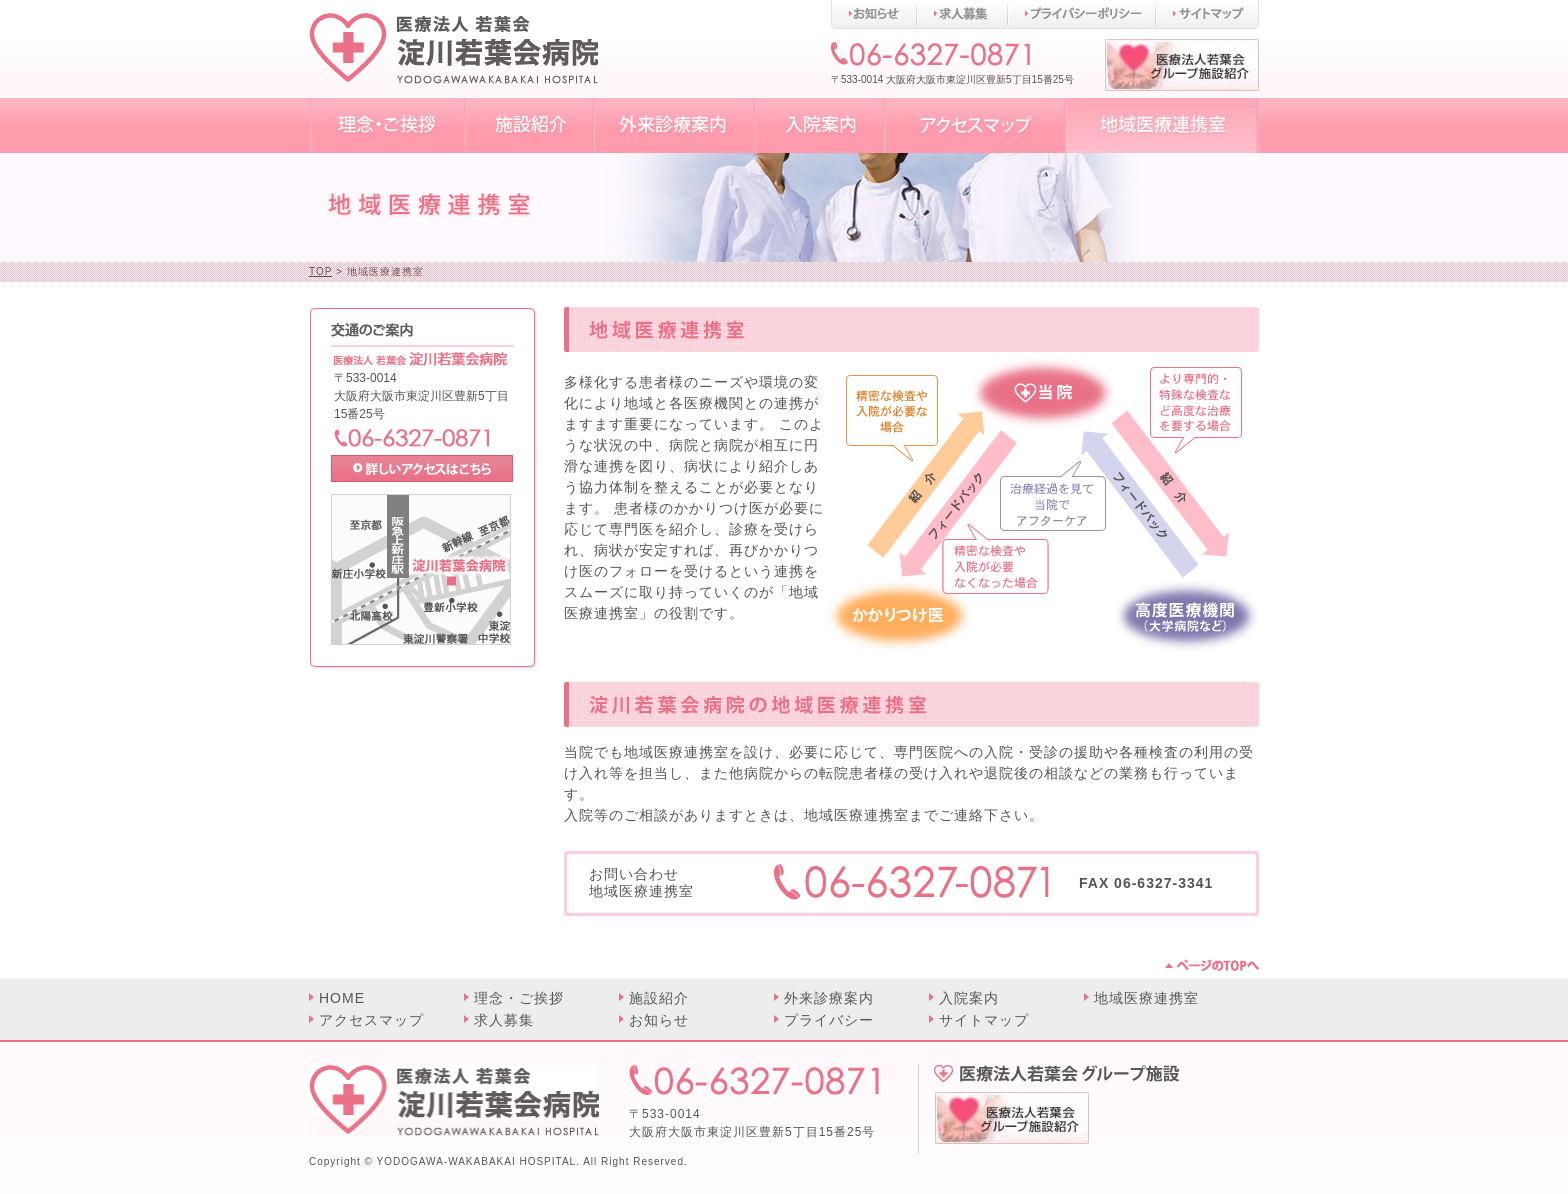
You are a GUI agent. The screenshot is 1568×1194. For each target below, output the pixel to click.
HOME (342, 998)
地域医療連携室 (1146, 998)
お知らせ (659, 1020)
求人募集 (504, 1020)
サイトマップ (984, 1020)
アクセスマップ (371, 1020)
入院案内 (969, 998)
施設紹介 (659, 998)
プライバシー (829, 1020)
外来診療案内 (829, 998)
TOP (320, 271)
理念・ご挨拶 (519, 998)
